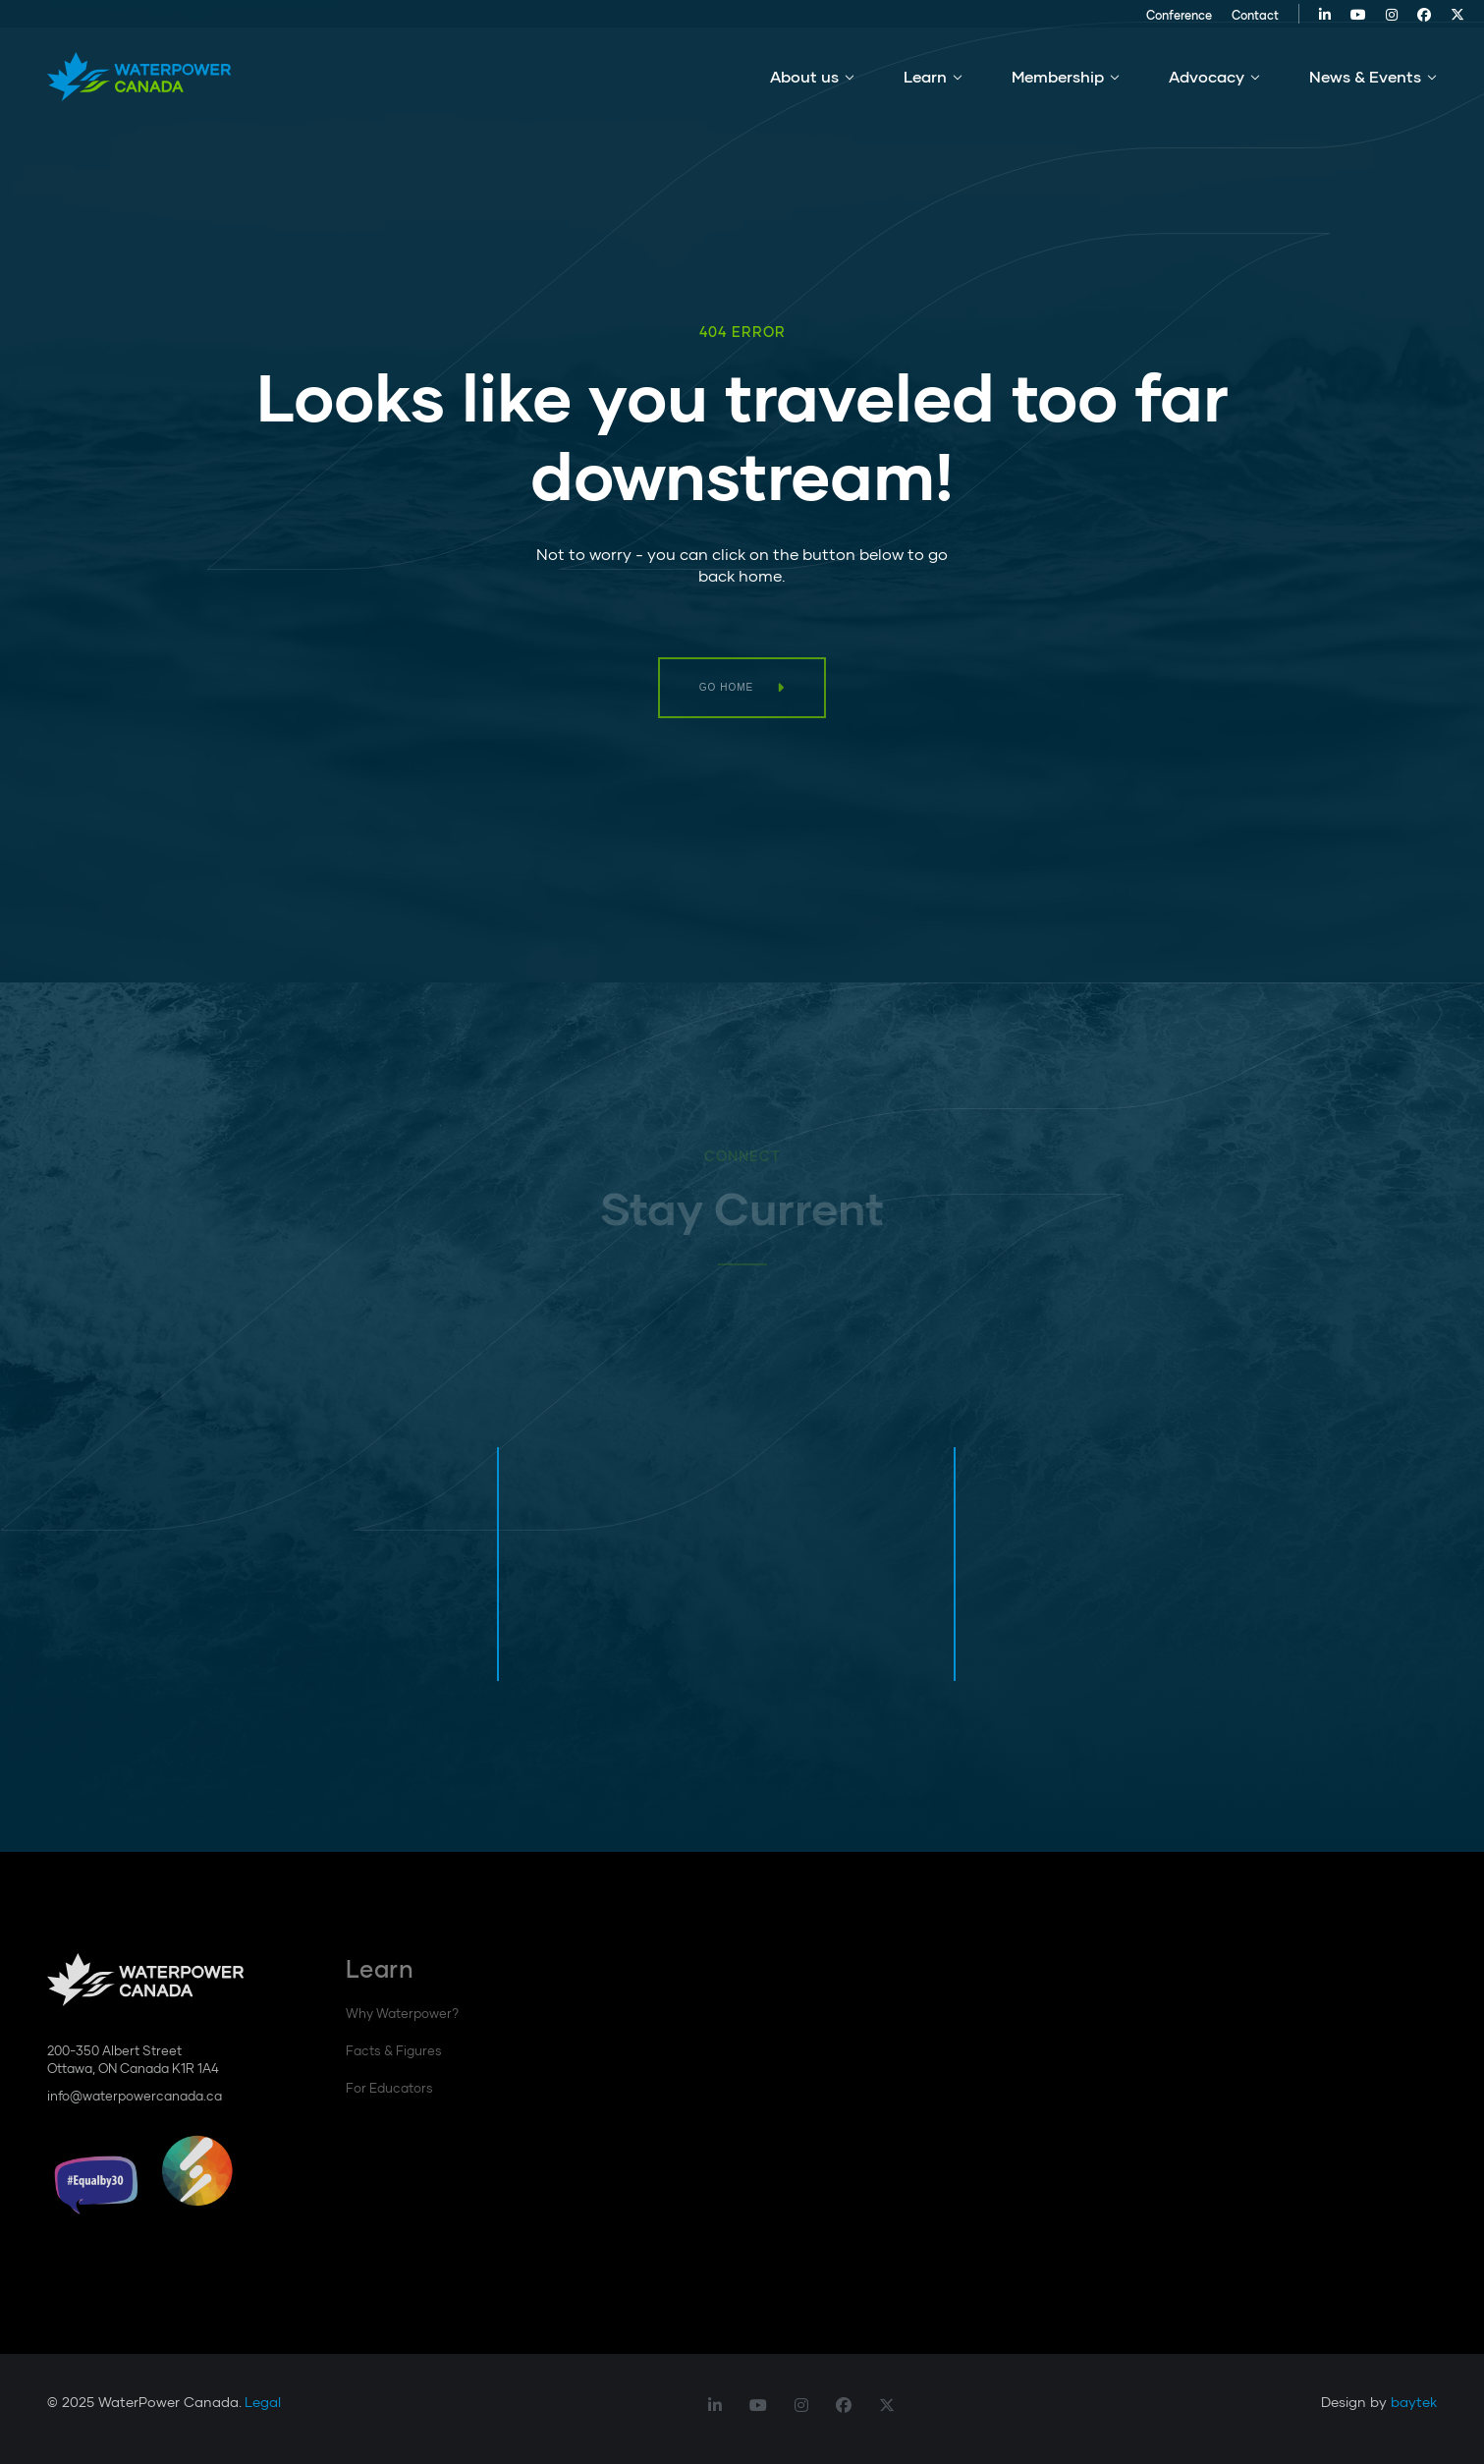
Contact (1227, 21)
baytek (1414, 2401)
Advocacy (1206, 87)
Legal (263, 2401)
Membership (1058, 87)
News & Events (1365, 87)
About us (804, 87)
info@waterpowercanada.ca (134, 2095)
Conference (1151, 21)
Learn (925, 87)
